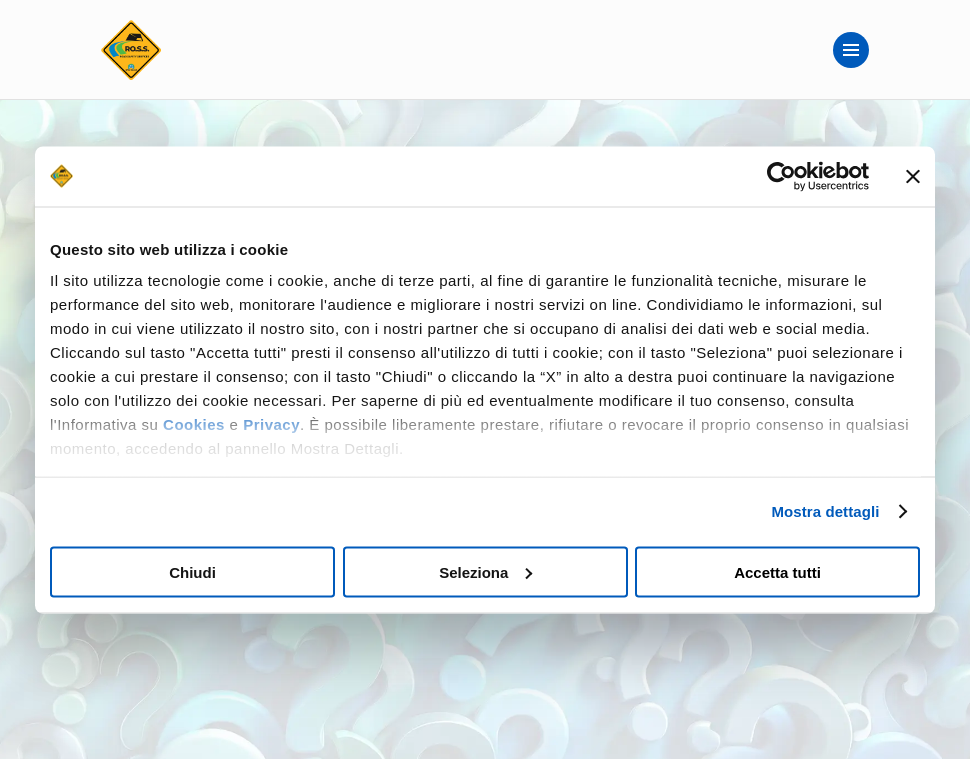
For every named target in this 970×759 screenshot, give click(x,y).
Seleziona (485, 571)
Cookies (194, 424)
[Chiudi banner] (913, 176)
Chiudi (192, 571)
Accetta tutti (777, 571)
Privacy (271, 424)
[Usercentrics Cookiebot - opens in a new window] (781, 176)
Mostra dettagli (825, 511)
